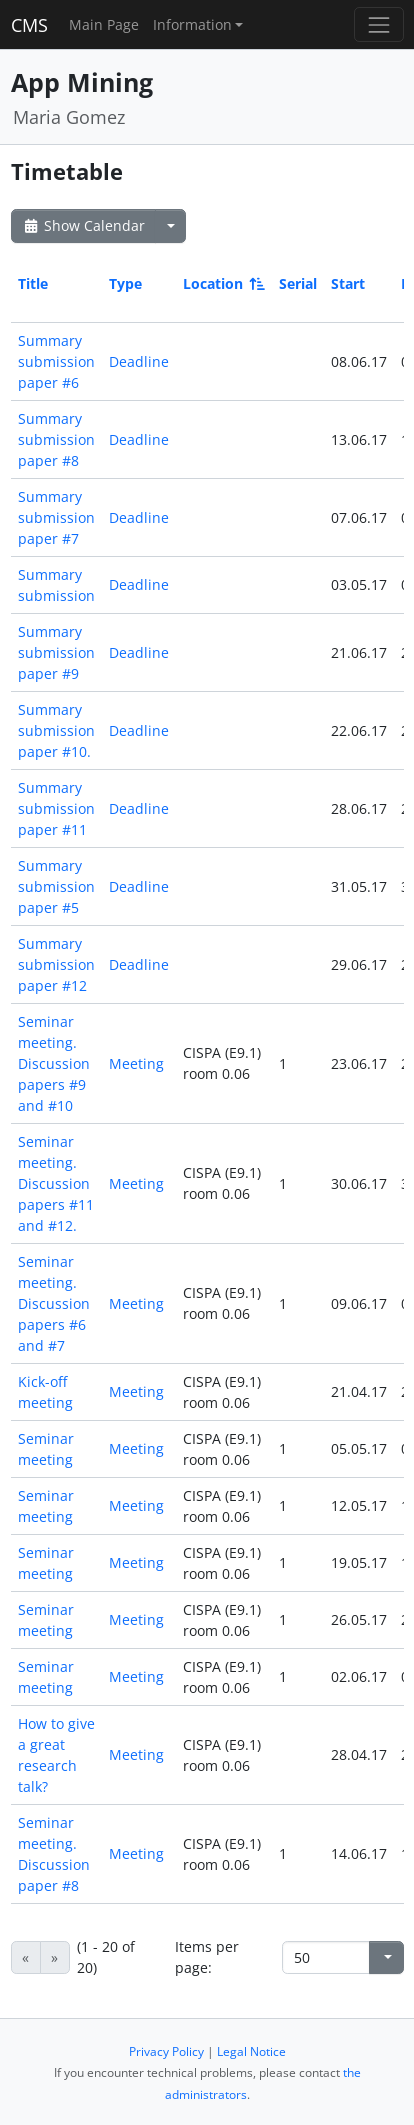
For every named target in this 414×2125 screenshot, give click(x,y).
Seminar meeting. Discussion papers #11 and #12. (56, 1183)
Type (125, 283)
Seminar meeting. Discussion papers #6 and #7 (54, 1303)
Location (222, 283)
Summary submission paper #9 (56, 652)
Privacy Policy (166, 2051)
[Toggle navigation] (378, 24)
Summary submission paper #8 (56, 439)
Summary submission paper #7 (56, 517)
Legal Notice (251, 2051)
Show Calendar (83, 225)
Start (348, 283)
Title (33, 283)
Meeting (136, 1063)
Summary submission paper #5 (56, 886)
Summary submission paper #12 (56, 964)
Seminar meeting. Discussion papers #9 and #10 (54, 1063)
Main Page (104, 24)
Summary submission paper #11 (56, 808)
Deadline (139, 361)
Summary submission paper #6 (56, 361)
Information (192, 24)
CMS (29, 25)
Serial (298, 283)
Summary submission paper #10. (56, 730)
